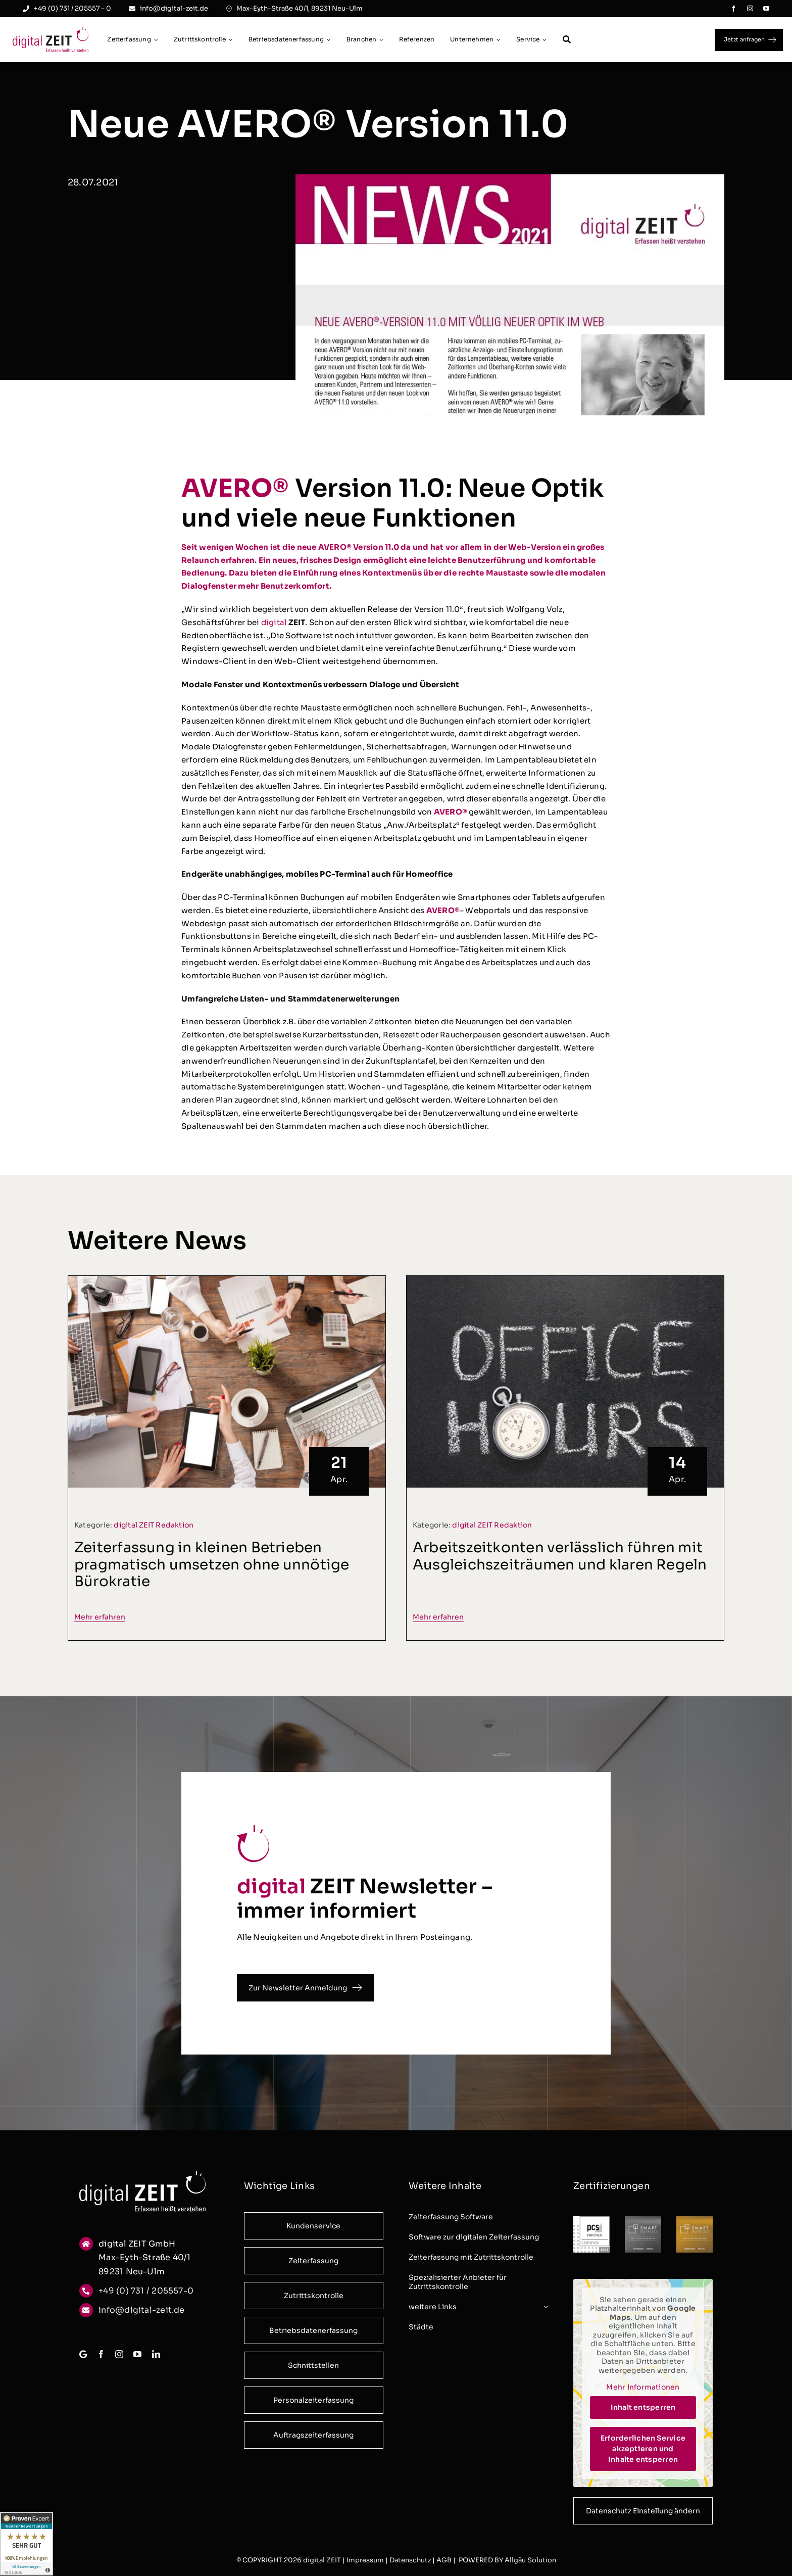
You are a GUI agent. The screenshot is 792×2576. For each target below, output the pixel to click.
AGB (444, 2560)
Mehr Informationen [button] (643, 2391)
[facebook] (733, 9)
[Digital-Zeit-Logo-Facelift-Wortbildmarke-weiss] (142, 2178)
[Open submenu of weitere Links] (544, 2310)
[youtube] (766, 9)
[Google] (83, 2358)
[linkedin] (156, 2358)
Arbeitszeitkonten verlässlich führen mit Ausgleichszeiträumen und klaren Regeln (560, 1562)
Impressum (365, 2560)
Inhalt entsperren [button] (643, 2410)
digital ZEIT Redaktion (153, 1531)
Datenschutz (410, 2560)
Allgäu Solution (530, 2560)
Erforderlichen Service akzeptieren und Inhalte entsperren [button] (643, 2452)
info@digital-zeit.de (141, 2313)
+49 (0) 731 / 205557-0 (145, 2294)
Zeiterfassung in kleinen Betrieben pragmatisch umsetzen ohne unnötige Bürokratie (212, 1571)
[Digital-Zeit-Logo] (50, 31)
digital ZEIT (322, 2560)
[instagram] (750, 9)
